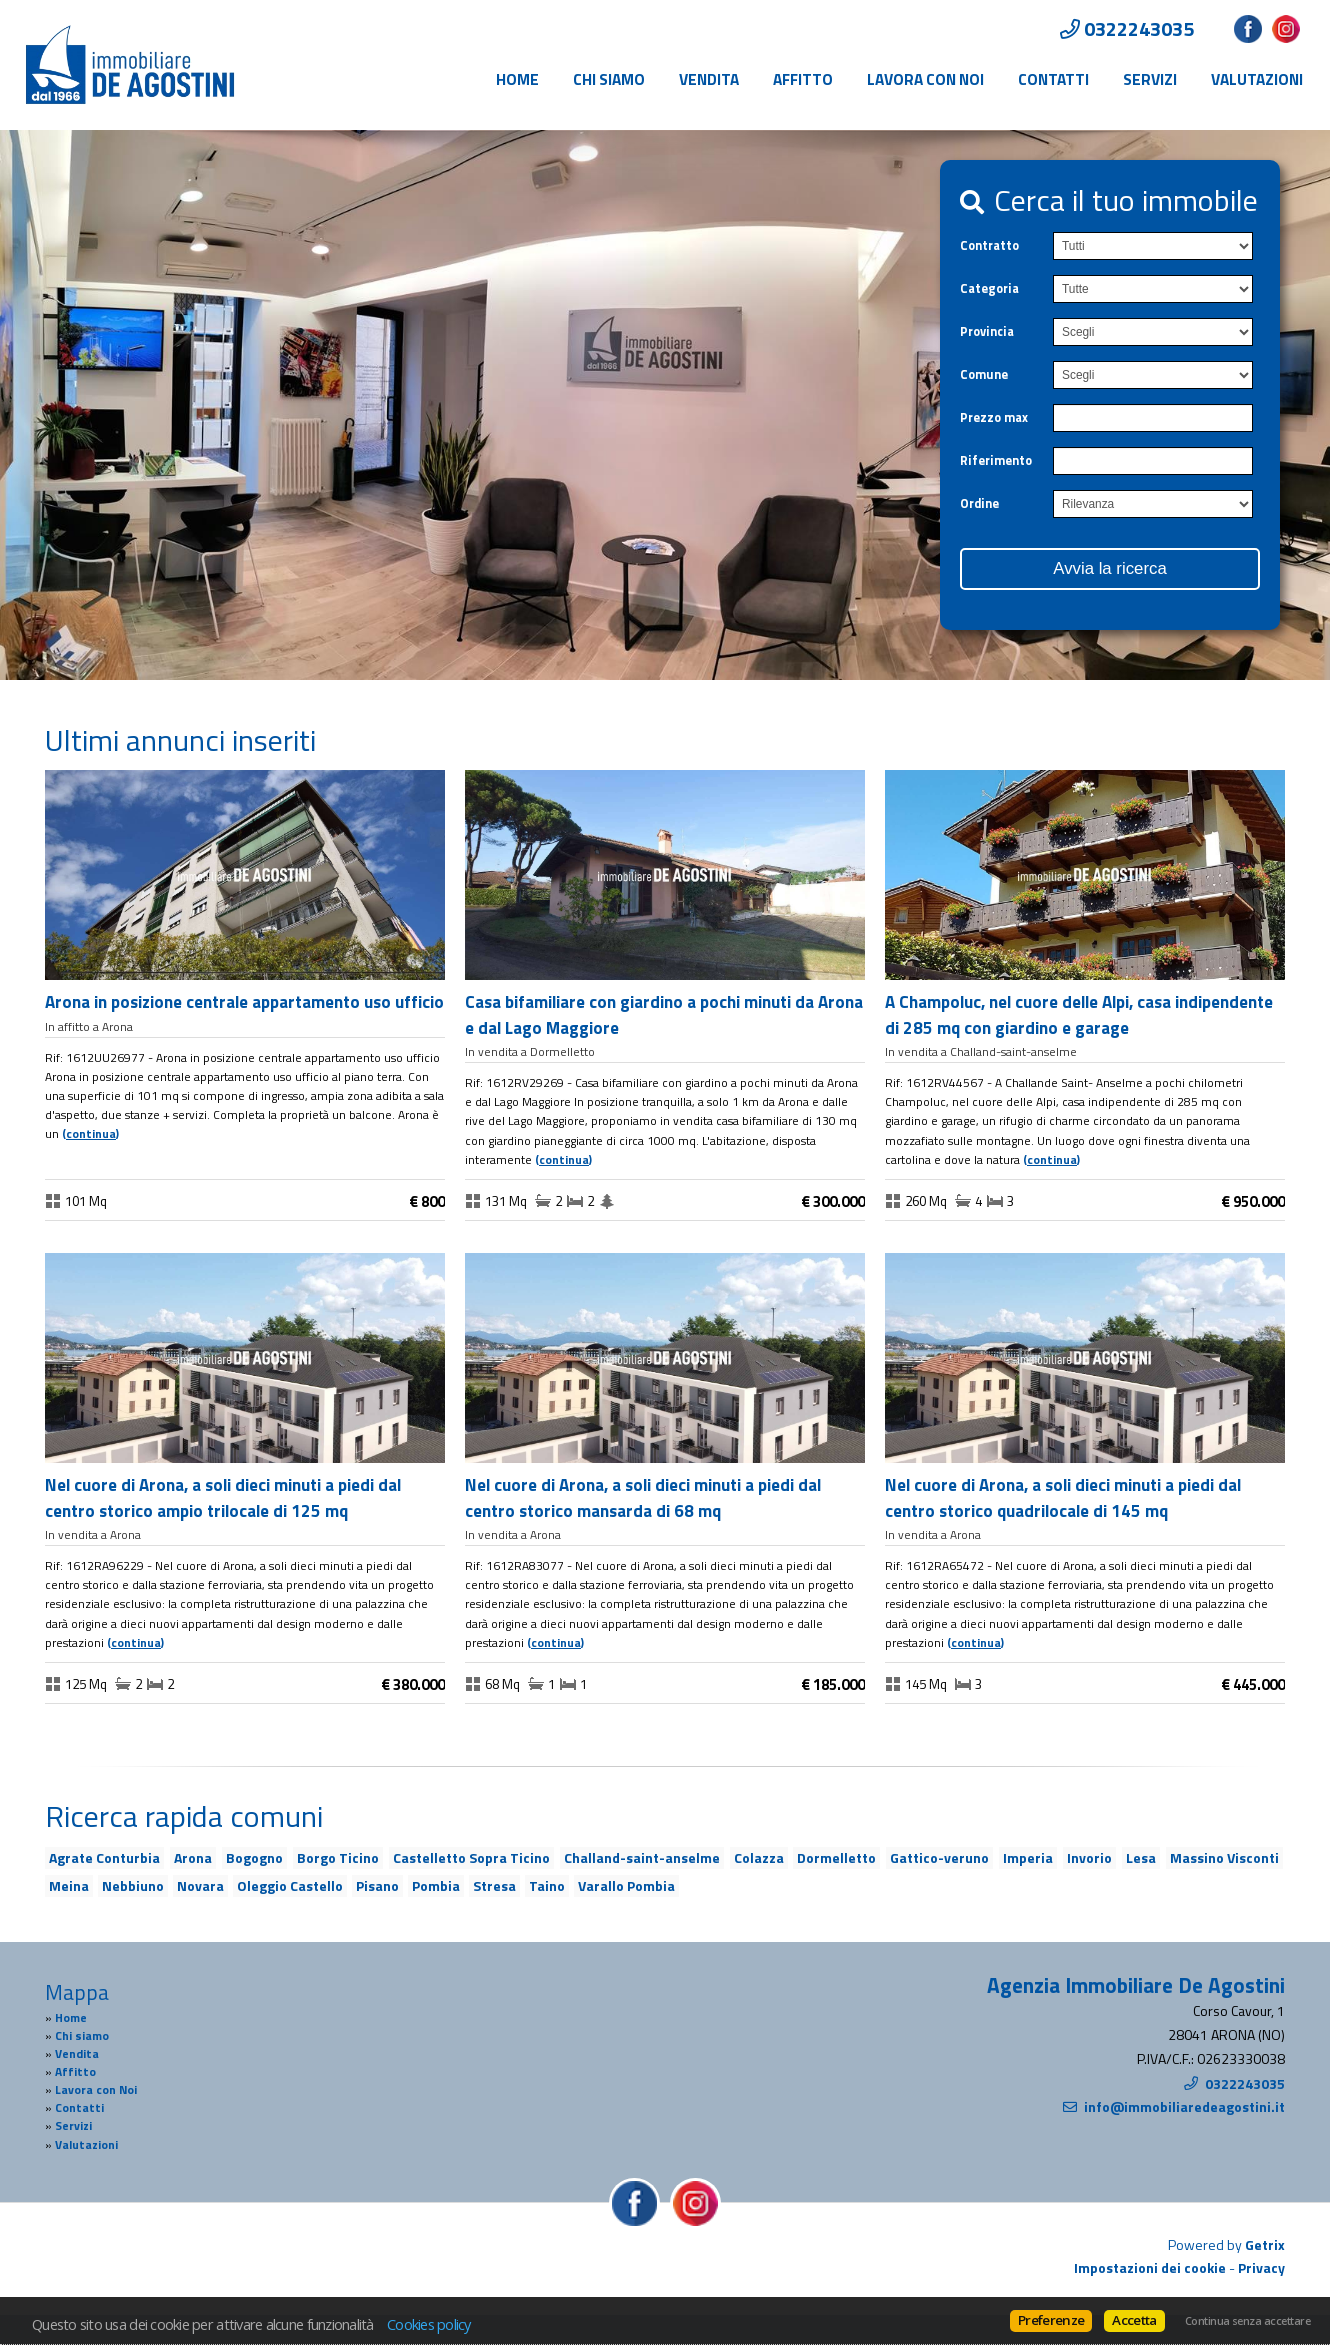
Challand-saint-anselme (642, 1857)
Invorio (1089, 1857)
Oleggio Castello (290, 1885)
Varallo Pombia (626, 1885)
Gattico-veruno (939, 1857)
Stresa (494, 1885)
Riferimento (996, 460)
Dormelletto (836, 1857)
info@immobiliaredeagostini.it (1184, 2106)
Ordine (979, 503)
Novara (200, 1885)
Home (517, 79)
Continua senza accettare (1247, 2321)
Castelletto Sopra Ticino (471, 1857)
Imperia (1028, 1857)
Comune (984, 374)
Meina (69, 1885)
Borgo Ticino (338, 1857)
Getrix (1265, 2244)
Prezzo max (994, 417)
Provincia (987, 331)
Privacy (1261, 2267)
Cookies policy (429, 2324)
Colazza (759, 1857)
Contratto (989, 245)
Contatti (1053, 79)
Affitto (803, 79)
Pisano (377, 1885)
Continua (91, 1134)
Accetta (1134, 2320)
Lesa (1141, 1857)
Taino (547, 1885)
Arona (193, 1857)
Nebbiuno (133, 1885)
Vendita (709, 79)
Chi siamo (609, 79)
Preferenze (1051, 2320)
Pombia (436, 1885)
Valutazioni (1257, 79)
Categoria (989, 288)
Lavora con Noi (925, 79)
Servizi (1150, 79)
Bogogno (254, 1857)
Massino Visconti (1224, 1857)
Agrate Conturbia (104, 1857)
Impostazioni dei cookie (1150, 2267)
